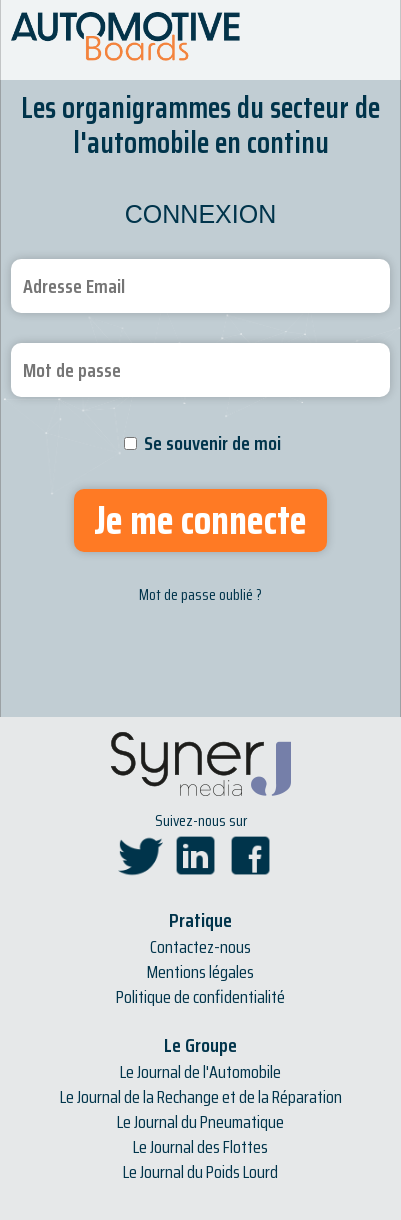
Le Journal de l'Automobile (200, 1072)
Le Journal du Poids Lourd (200, 1172)
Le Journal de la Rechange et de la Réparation (201, 1097)
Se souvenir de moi (212, 443)
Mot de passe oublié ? (200, 594)
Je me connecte (200, 520)
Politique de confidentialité (200, 997)
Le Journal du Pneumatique (200, 1122)
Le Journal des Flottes (200, 1147)
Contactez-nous (200, 947)
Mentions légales (200, 972)
